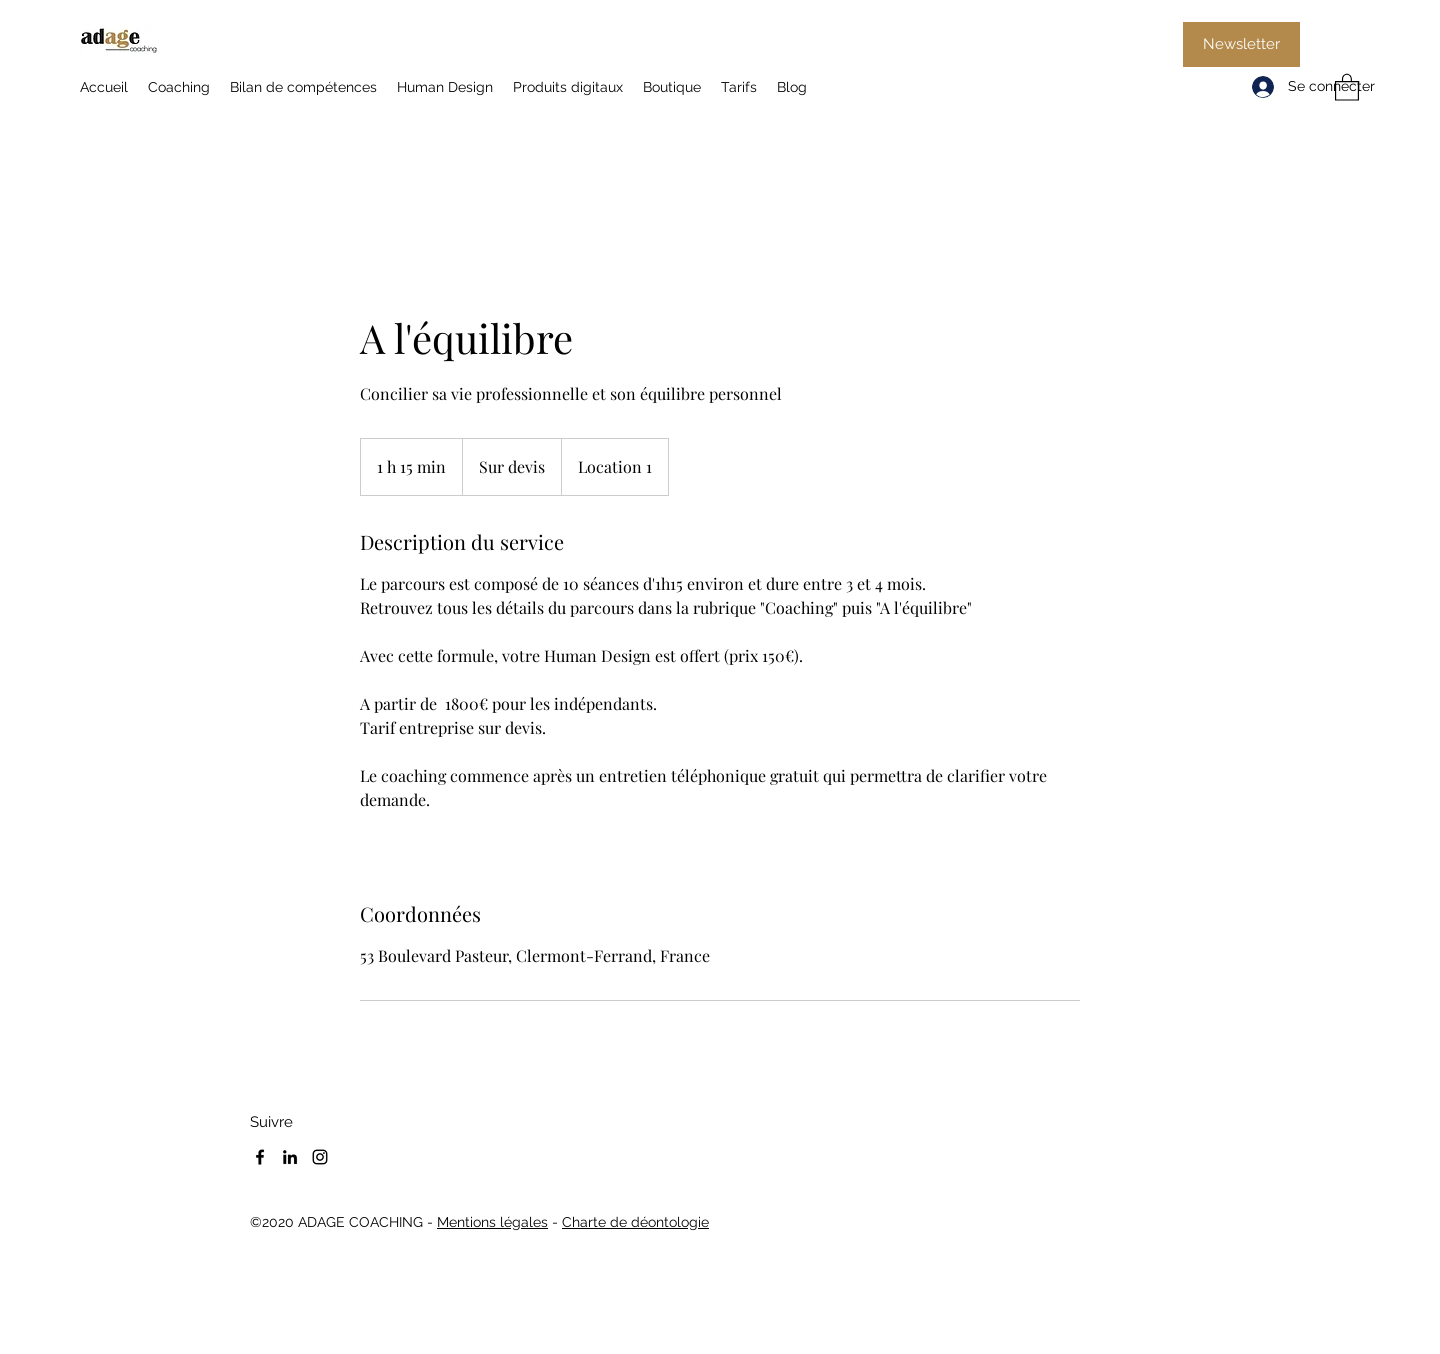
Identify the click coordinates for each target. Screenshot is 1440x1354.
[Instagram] (320, 1157)
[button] (1347, 86)
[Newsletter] (1241, 44)
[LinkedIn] (290, 1157)
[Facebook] (260, 1157)
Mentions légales (492, 1222)
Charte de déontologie (635, 1222)
